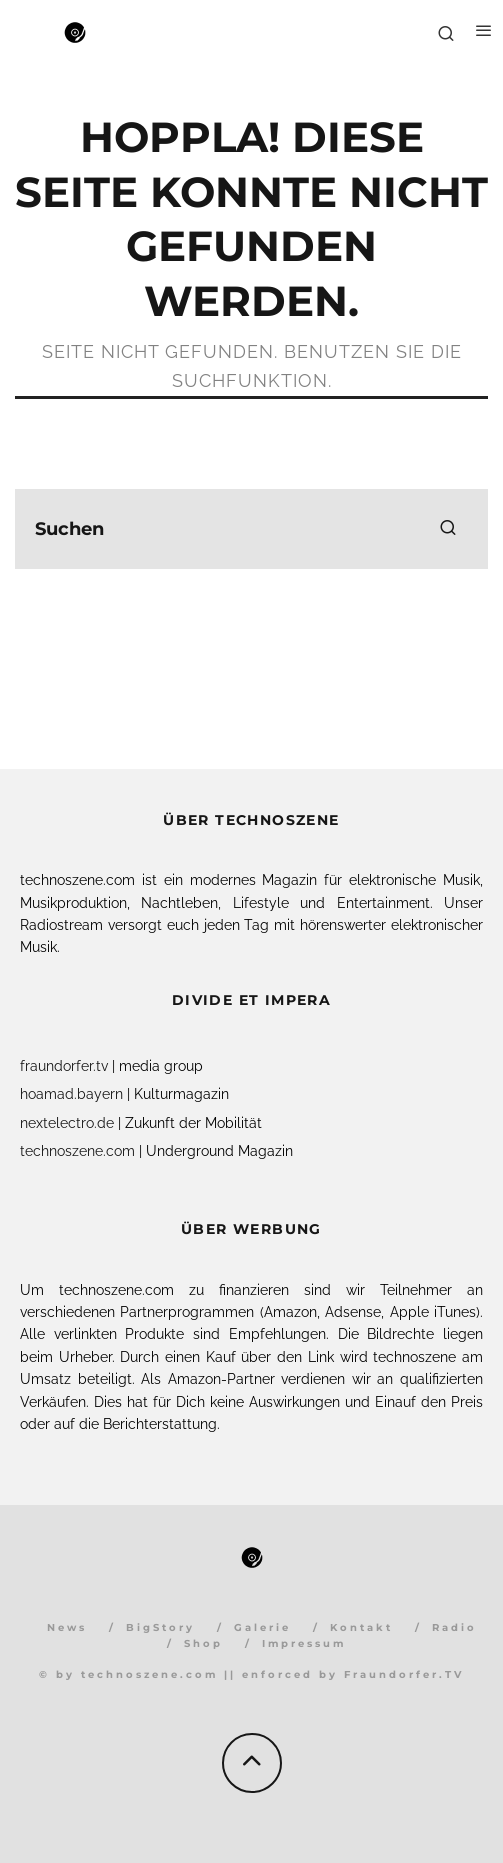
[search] (448, 529)
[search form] (251, 529)
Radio (454, 1627)
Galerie (262, 1627)
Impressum (304, 1643)
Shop (203, 1643)
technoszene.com (77, 1151)
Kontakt (361, 1627)
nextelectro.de (67, 1123)
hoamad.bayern (71, 1094)
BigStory (160, 1627)
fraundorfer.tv (64, 1066)
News (67, 1627)
